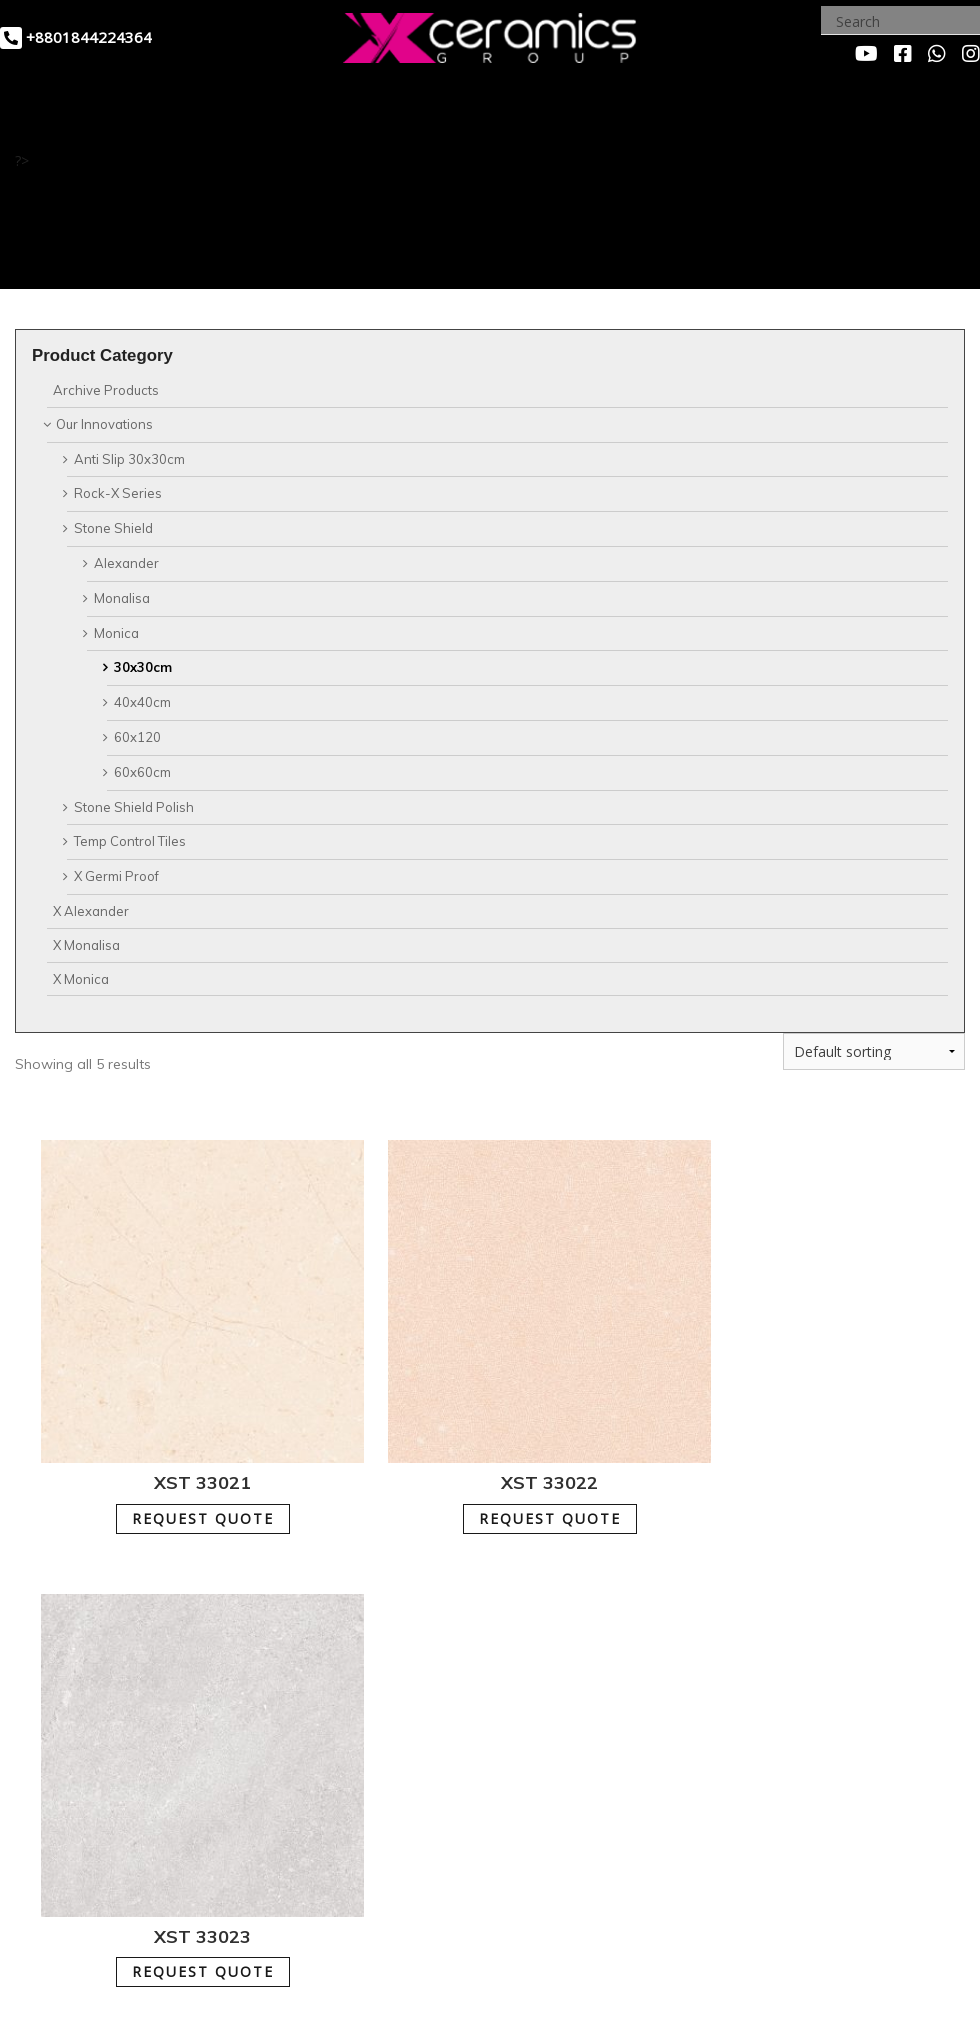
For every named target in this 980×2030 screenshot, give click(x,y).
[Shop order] (874, 1051)
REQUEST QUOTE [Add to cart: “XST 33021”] (177, 1467)
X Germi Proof (116, 876)
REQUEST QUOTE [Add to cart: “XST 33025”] (473, 1869)
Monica (116, 633)
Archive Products (106, 390)
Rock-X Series (118, 493)
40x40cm (142, 702)
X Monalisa (86, 945)
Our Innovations (104, 424)
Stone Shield (113, 528)
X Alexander (91, 911)
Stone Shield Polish (134, 807)
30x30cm (143, 667)
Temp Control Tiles (130, 841)
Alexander (126, 563)
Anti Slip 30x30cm (129, 459)
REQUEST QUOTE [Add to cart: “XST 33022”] (473, 1467)
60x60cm (142, 772)
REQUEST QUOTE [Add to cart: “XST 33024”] (177, 1869)
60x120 (137, 737)
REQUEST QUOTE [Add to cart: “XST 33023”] (769, 1467)
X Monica (81, 979)
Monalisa (122, 598)
